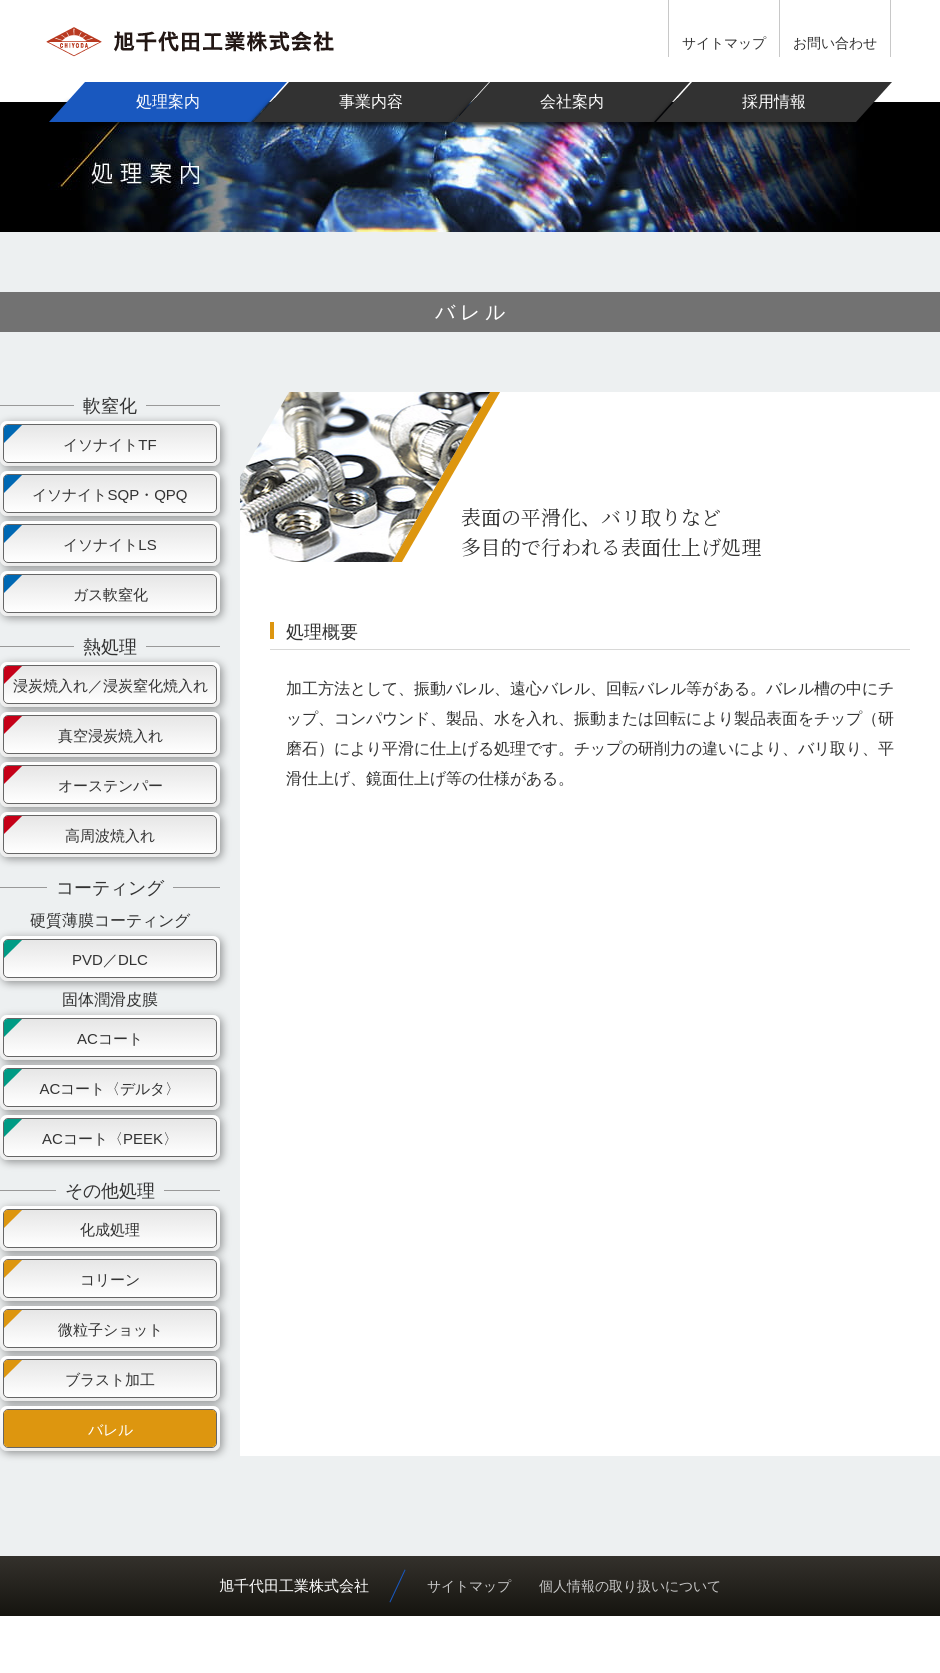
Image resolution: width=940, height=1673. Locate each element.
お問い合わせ (835, 43)
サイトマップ (724, 43)
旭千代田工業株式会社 (294, 1585)
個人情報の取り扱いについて (630, 1586)
